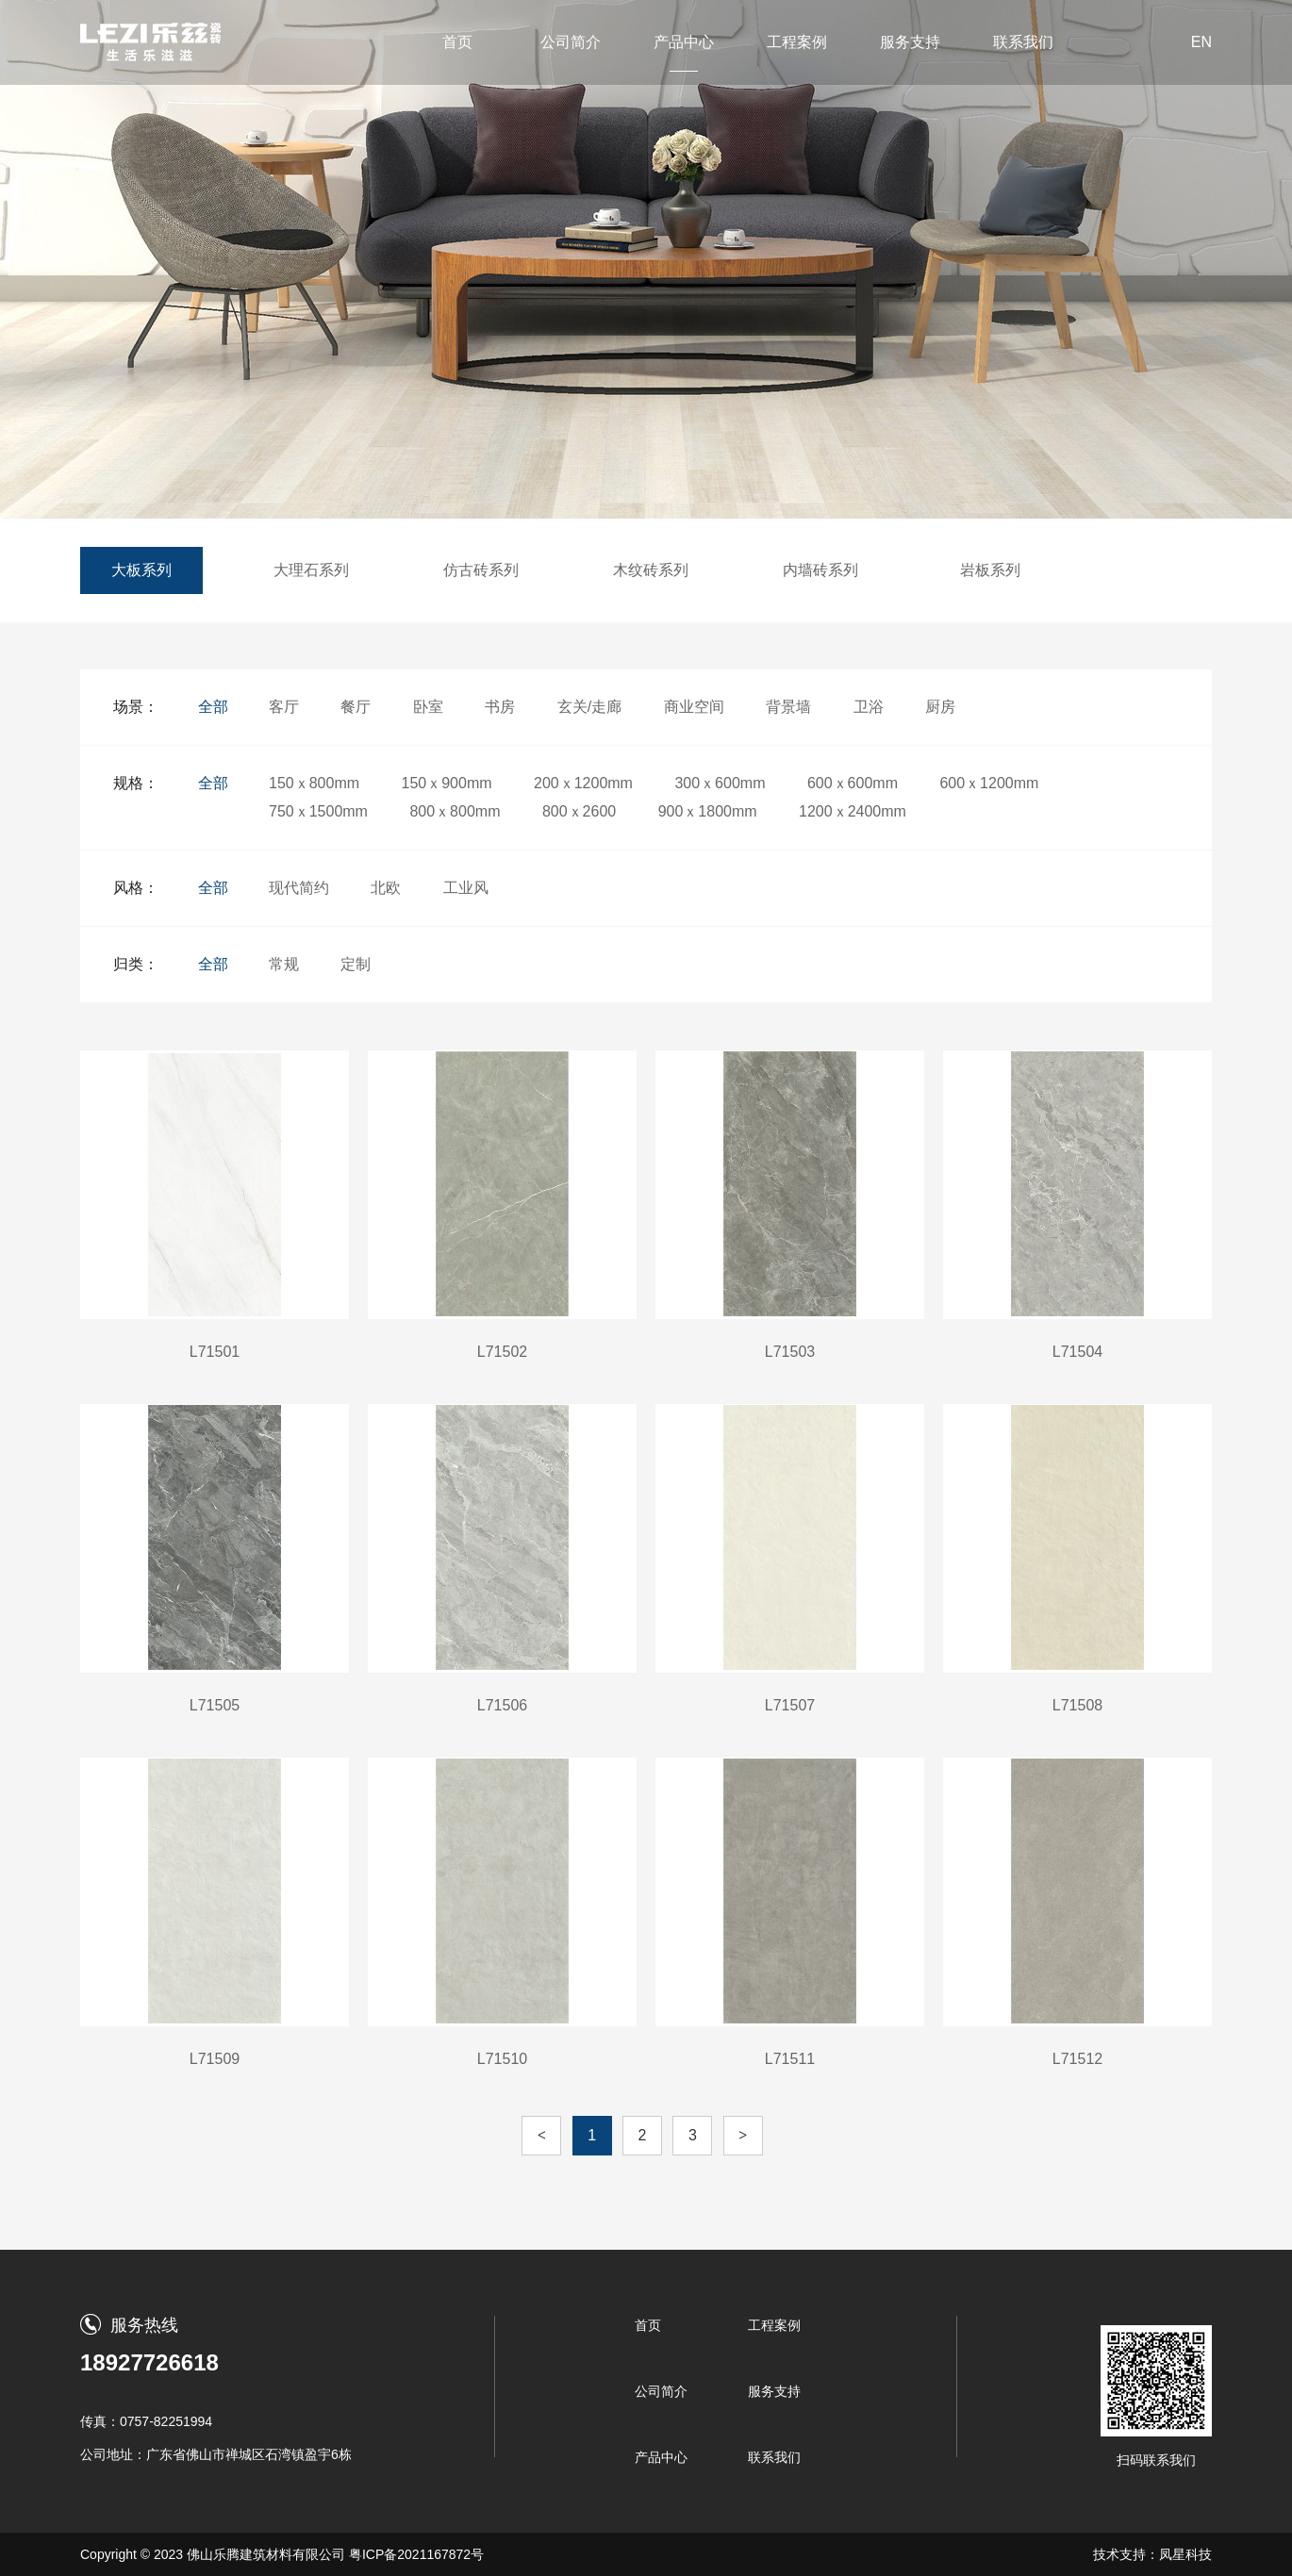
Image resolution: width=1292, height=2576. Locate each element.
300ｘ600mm (719, 783)
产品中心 (684, 42)
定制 (355, 964)
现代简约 (299, 888)
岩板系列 (990, 570)
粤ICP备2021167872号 (416, 2554)
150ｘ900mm (447, 783)
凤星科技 (1185, 2554)
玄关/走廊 (589, 707)
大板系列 (141, 570)
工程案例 (797, 42)
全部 (213, 707)
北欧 (386, 888)
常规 (284, 964)
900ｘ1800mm (707, 811)
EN (1201, 42)
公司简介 (570, 42)
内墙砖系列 (820, 570)
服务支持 (910, 42)
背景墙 (788, 707)
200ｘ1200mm (583, 783)
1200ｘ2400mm (852, 811)
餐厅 (355, 707)
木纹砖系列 (650, 570)
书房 (500, 707)
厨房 (940, 707)
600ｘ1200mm (988, 783)
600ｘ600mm (852, 783)
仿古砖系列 (481, 570)
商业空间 (694, 707)
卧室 (428, 707)
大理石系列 (311, 570)
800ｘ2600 (579, 811)
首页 (457, 42)
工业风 (466, 888)
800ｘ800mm (454, 811)
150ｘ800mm (314, 783)
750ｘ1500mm (318, 811)
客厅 (284, 707)
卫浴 (868, 707)
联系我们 (1023, 42)
